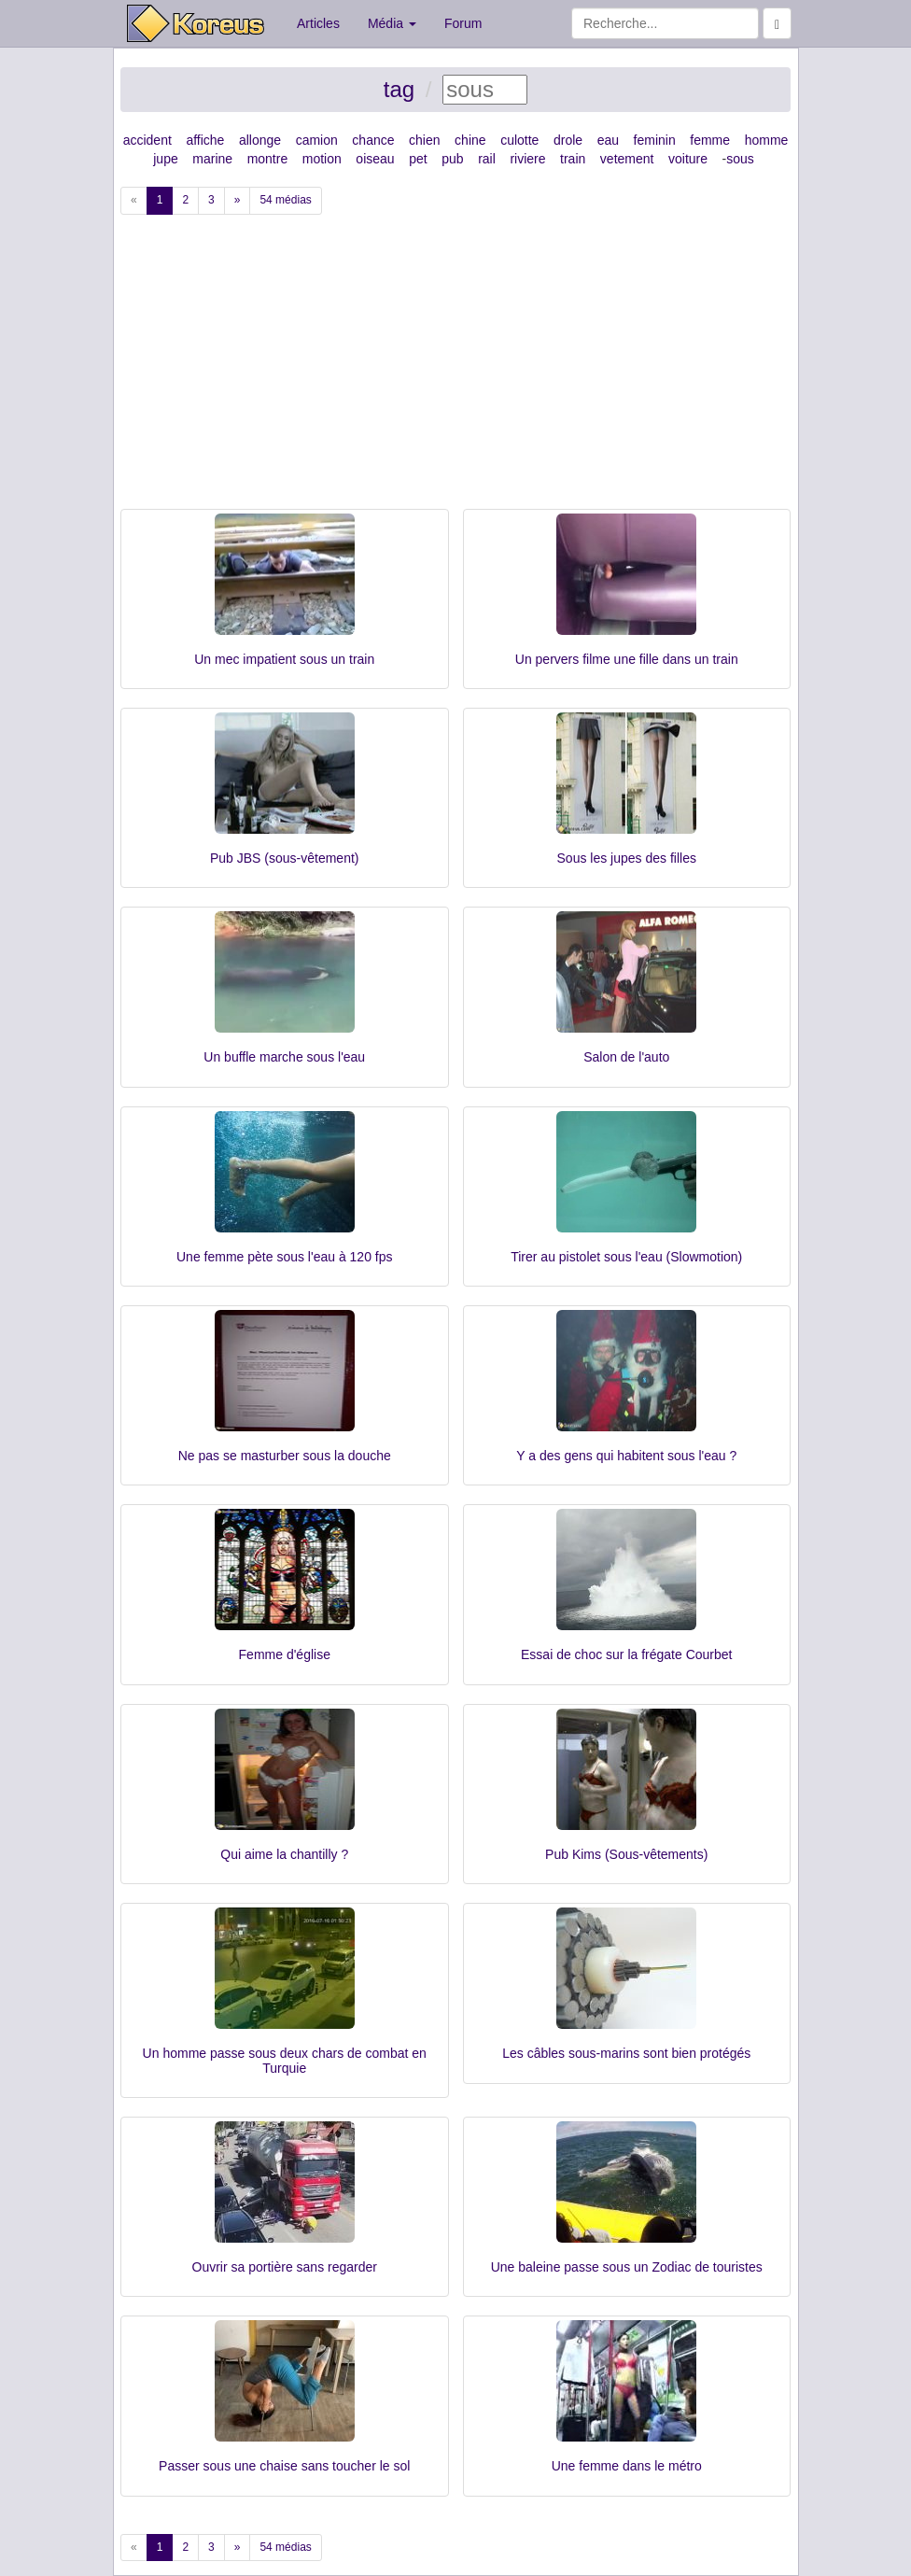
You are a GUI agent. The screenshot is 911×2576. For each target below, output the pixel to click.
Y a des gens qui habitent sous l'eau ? (626, 1455)
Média (392, 23)
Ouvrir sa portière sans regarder (284, 2266)
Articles (318, 23)
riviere (527, 158)
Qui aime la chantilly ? (284, 1854)
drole (568, 140)
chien (424, 140)
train (572, 158)
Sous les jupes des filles (626, 858)
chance (373, 140)
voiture (688, 158)
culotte (519, 140)
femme (710, 140)
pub (452, 158)
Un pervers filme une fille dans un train (626, 659)
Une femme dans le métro (627, 2465)
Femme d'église (284, 1654)
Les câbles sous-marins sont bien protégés (626, 2053)
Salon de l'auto (626, 1056)
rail (487, 158)
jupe (165, 158)
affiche (205, 140)
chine (470, 140)
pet (418, 158)
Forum (463, 23)
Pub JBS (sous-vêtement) (284, 858)
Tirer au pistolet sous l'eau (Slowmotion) (626, 1256)
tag (399, 89)
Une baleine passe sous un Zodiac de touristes (627, 2266)
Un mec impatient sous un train (284, 659)
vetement (627, 158)
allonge (260, 140)
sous (740, 158)
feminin (655, 140)
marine (212, 158)
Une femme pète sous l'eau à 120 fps (284, 1256)
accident (147, 140)
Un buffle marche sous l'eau (284, 1056)
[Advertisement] (455, 369)
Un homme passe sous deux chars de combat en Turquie (285, 2060)
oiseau (375, 158)
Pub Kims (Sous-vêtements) (626, 1854)
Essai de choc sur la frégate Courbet (626, 1654)
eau (608, 140)
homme (767, 140)
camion (317, 140)
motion (322, 158)
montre (267, 158)
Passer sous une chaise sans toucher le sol (284, 2465)
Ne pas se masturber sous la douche (284, 1455)
